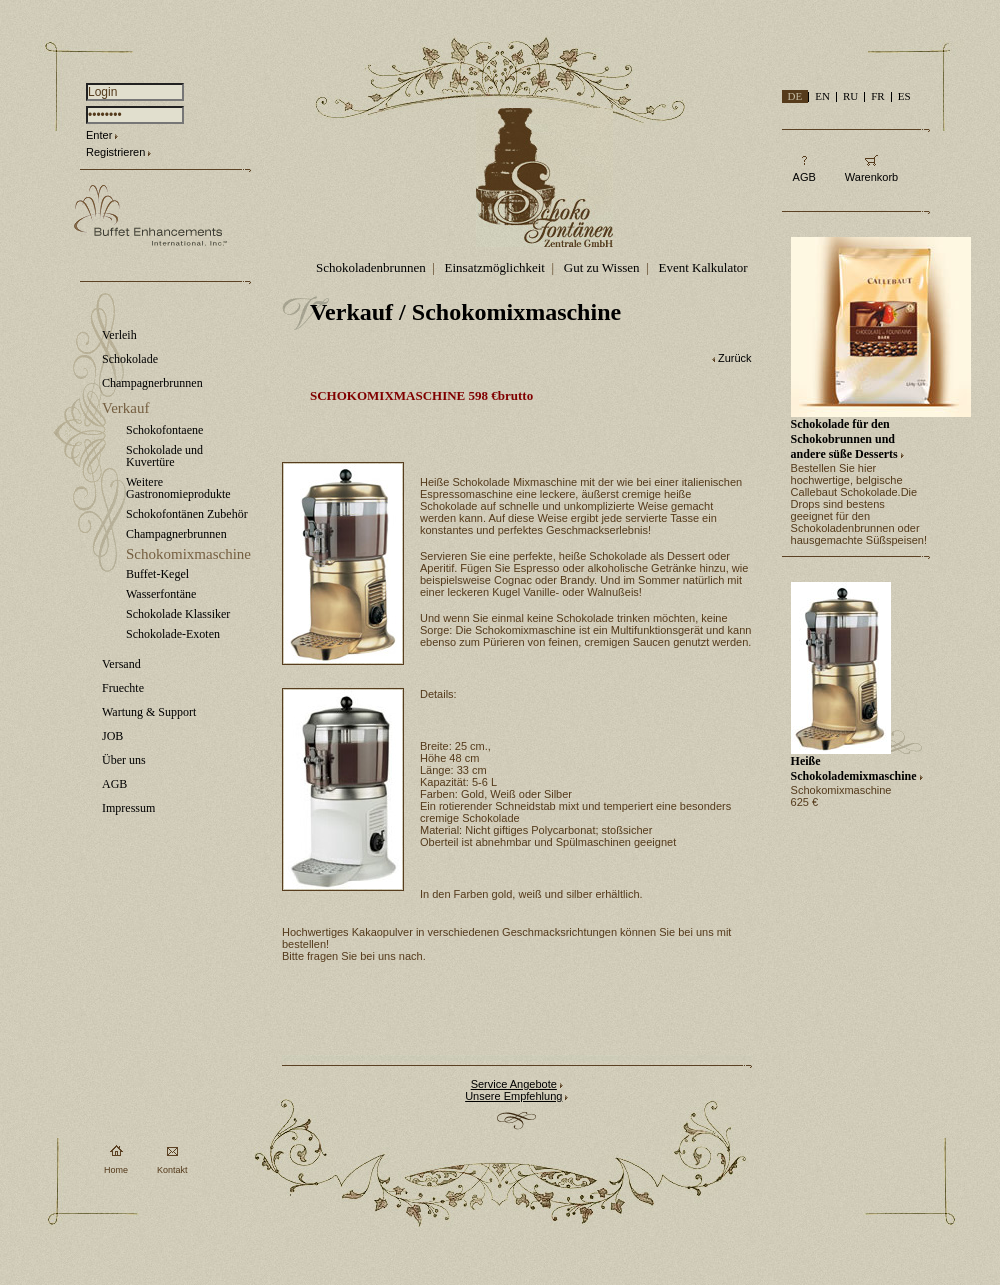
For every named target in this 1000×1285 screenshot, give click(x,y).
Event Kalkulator (702, 267)
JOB (112, 736)
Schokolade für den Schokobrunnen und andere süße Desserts (844, 439)
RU (850, 96)
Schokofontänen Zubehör (187, 514)
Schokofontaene (164, 430)
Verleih (119, 335)
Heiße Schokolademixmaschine (854, 768)
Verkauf (125, 408)
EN (822, 96)
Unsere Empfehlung (513, 1096)
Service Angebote (514, 1084)
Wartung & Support (149, 712)
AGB (114, 784)
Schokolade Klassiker (178, 614)
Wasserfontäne (161, 594)
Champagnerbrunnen (152, 383)
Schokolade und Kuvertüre (164, 456)
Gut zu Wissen (602, 267)
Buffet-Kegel (157, 574)
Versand (121, 664)
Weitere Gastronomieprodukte (178, 488)
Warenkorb (871, 177)
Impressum (128, 808)
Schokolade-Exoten (173, 634)
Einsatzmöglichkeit (495, 267)
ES (904, 96)
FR (877, 96)
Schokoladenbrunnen (371, 267)
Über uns (124, 760)
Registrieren (115, 152)
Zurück (735, 358)
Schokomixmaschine (188, 554)
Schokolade (130, 359)
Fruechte (123, 688)
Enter (99, 135)
